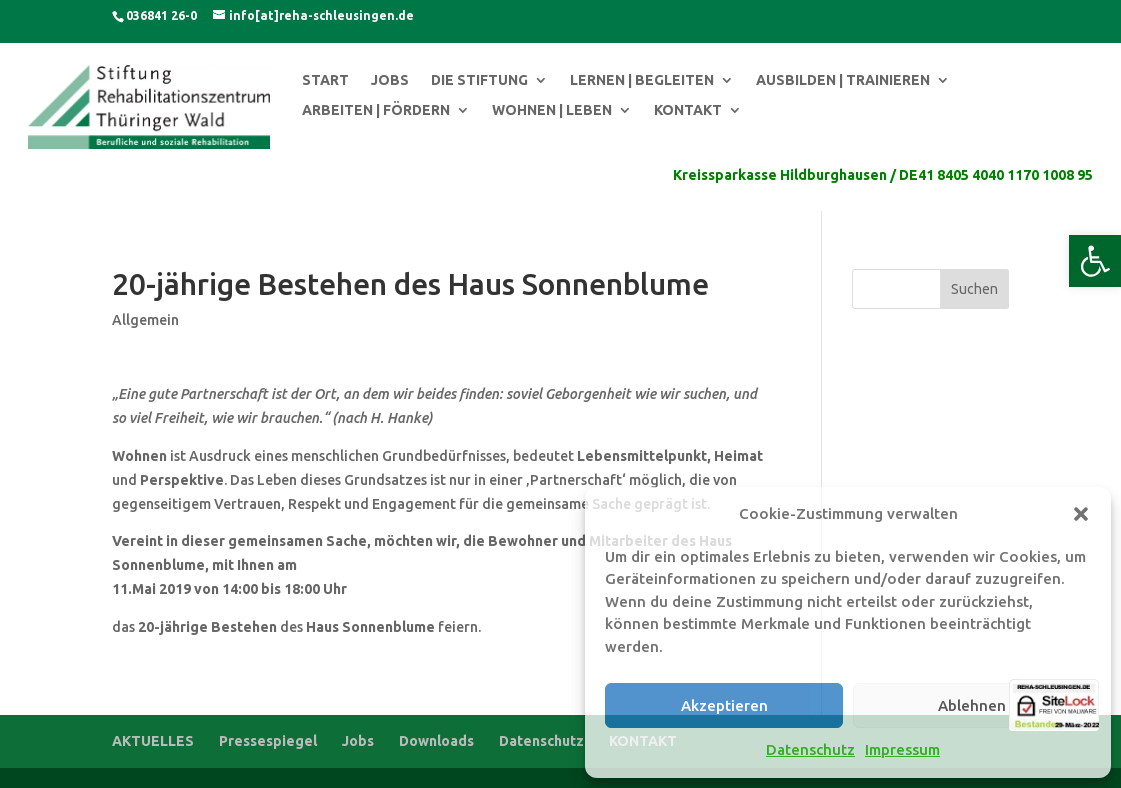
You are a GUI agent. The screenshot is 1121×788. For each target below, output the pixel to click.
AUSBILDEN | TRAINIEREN (843, 80)
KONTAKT (688, 110)
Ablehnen (972, 705)
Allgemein (145, 320)
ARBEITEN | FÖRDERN (376, 110)
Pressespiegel (268, 741)
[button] (1095, 261)
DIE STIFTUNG (479, 80)
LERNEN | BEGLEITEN (642, 80)
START (325, 80)
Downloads (436, 741)
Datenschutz (810, 749)
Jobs (358, 741)
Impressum (902, 749)
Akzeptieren (724, 705)
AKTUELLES (153, 741)
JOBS (390, 80)
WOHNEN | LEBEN (552, 110)
